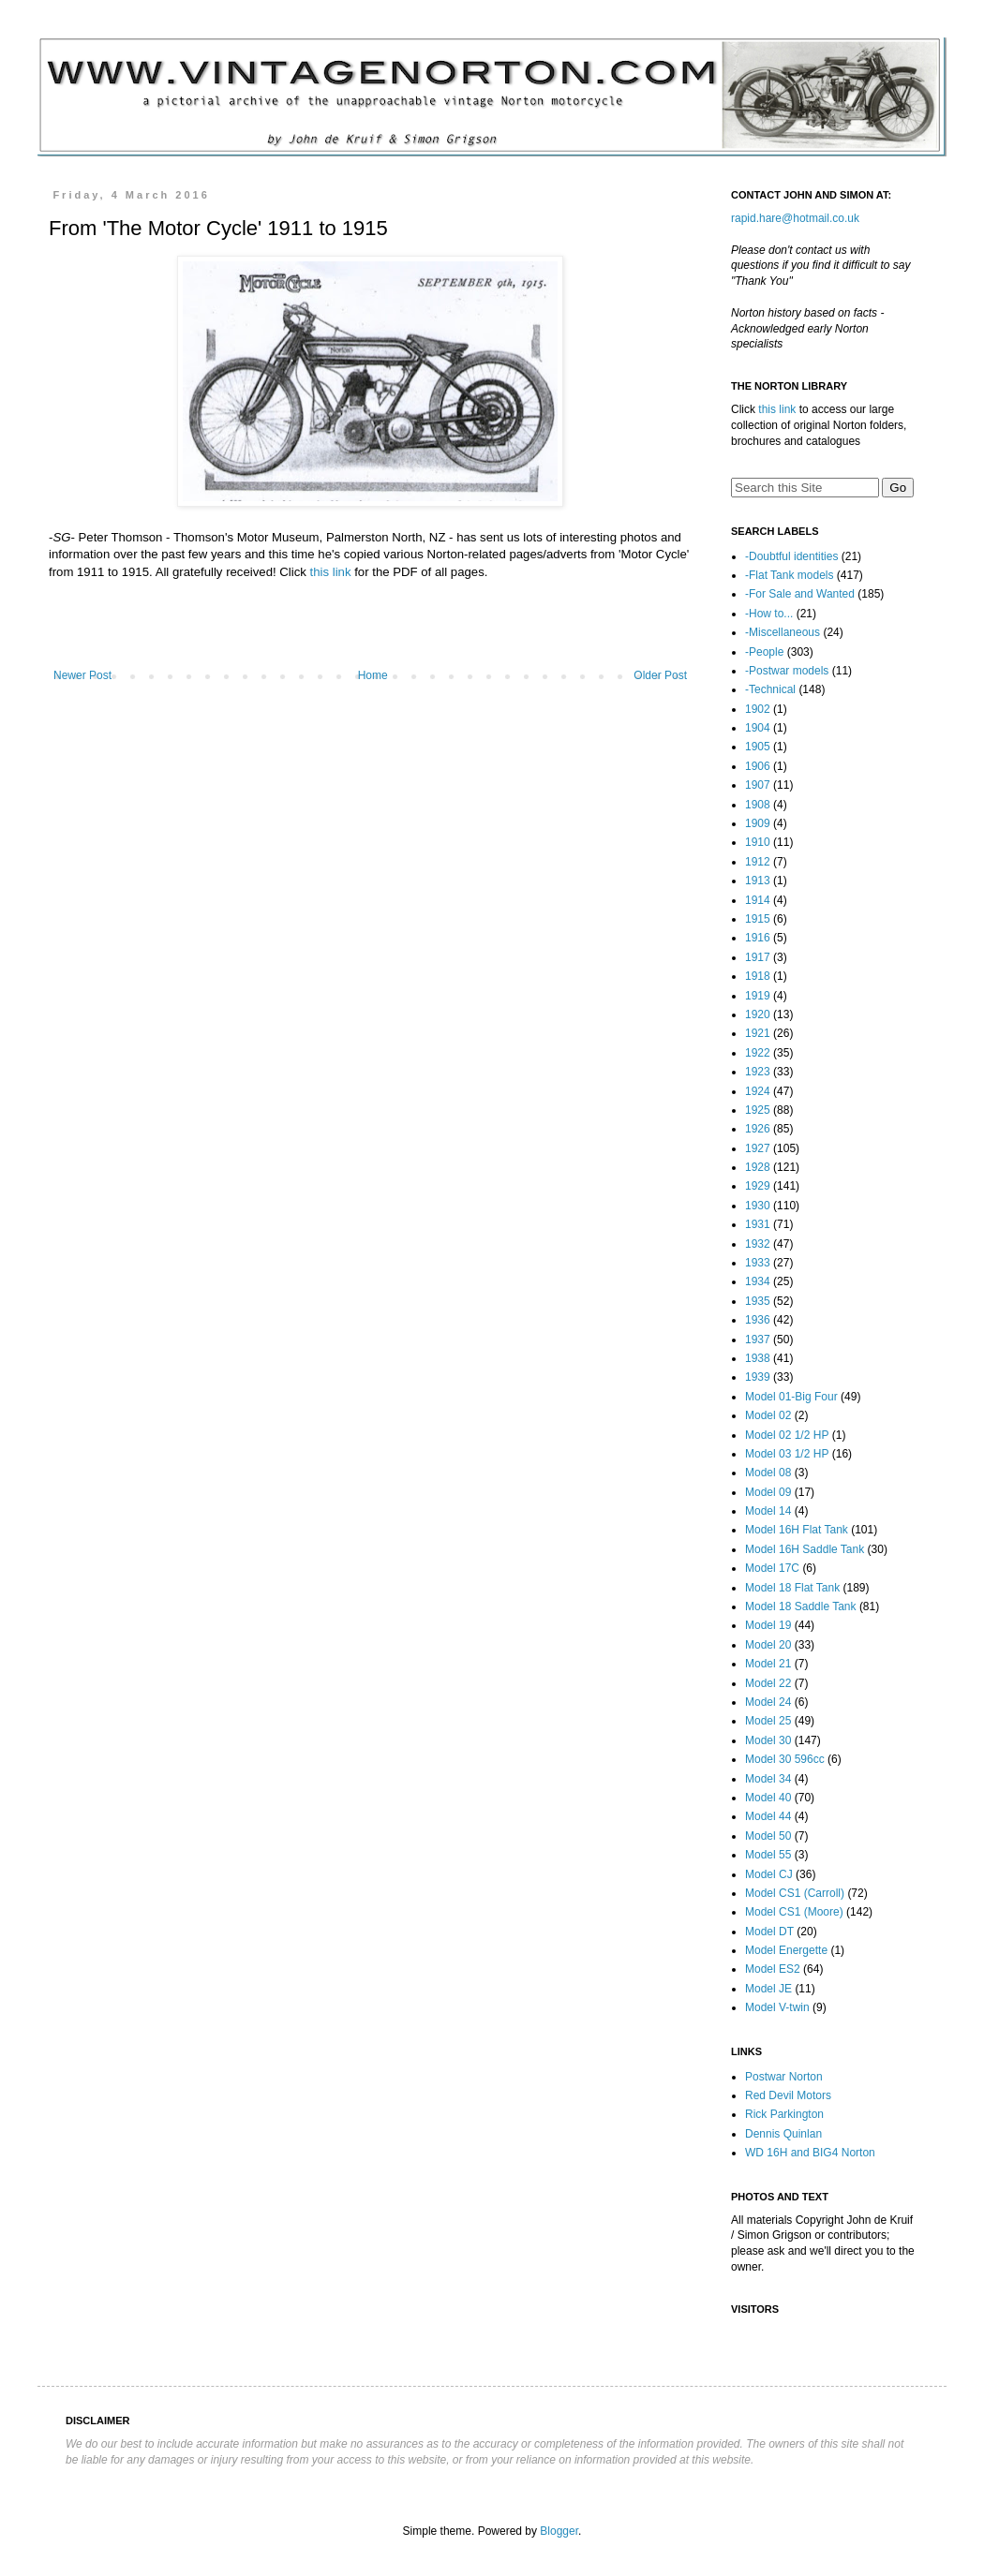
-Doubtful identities (791, 556)
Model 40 (768, 1797)
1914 (757, 900)
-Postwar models (786, 670)
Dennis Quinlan (783, 2133)
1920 (757, 1014)
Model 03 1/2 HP (786, 1453)
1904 (757, 727)
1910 (757, 842)
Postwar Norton (784, 2076)
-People (764, 652)
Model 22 (768, 1683)
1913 (757, 880)
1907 (757, 785)
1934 (757, 1281)
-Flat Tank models (789, 575)
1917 (757, 957)
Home (373, 675)
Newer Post (82, 675)
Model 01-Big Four (791, 1396)
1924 (757, 1091)
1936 (757, 1319)
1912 (757, 861)
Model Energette (786, 1950)
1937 (757, 1339)
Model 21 (768, 1663)
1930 (757, 1205)
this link (330, 572)
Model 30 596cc (785, 1759)
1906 (757, 766)
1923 (757, 1071)
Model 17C (772, 1568)
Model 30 (768, 1740)
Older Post (660, 675)
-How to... (769, 613)
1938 (757, 1358)
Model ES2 (772, 1969)
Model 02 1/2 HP (786, 1435)
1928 (757, 1167)
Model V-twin (777, 2007)
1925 (757, 1110)
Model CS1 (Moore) (794, 1911)
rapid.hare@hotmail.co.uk (795, 218)
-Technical (770, 689)
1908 (757, 804)
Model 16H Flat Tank (796, 1529)
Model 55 (768, 1854)
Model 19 (768, 1625)
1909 (757, 823)
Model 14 (768, 1510)
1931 (757, 1224)
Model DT (769, 1931)
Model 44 (768, 1816)
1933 (757, 1262)
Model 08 (768, 1472)
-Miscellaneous (782, 632)
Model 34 (768, 1778)
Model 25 (768, 1720)
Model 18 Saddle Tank (801, 1606)
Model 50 (768, 1836)
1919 (757, 995)
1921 (757, 1033)
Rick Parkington (784, 2114)
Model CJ (769, 1874)
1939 (757, 1377)
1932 (757, 1244)
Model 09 (768, 1492)
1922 (757, 1052)
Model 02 (768, 1415)
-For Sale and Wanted (800, 593)
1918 (757, 976)
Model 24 (768, 1702)
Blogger (559, 2531)
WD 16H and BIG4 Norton (810, 2152)
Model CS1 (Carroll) (794, 1893)
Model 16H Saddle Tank (804, 1549)
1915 (757, 918)
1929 (757, 1185)
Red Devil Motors (788, 2095)
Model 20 (768, 1644)
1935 (757, 1301)
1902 (757, 709)
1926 (757, 1128)
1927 (757, 1148)
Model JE (768, 1988)
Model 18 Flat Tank (792, 1587)
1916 (757, 937)
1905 (757, 746)
